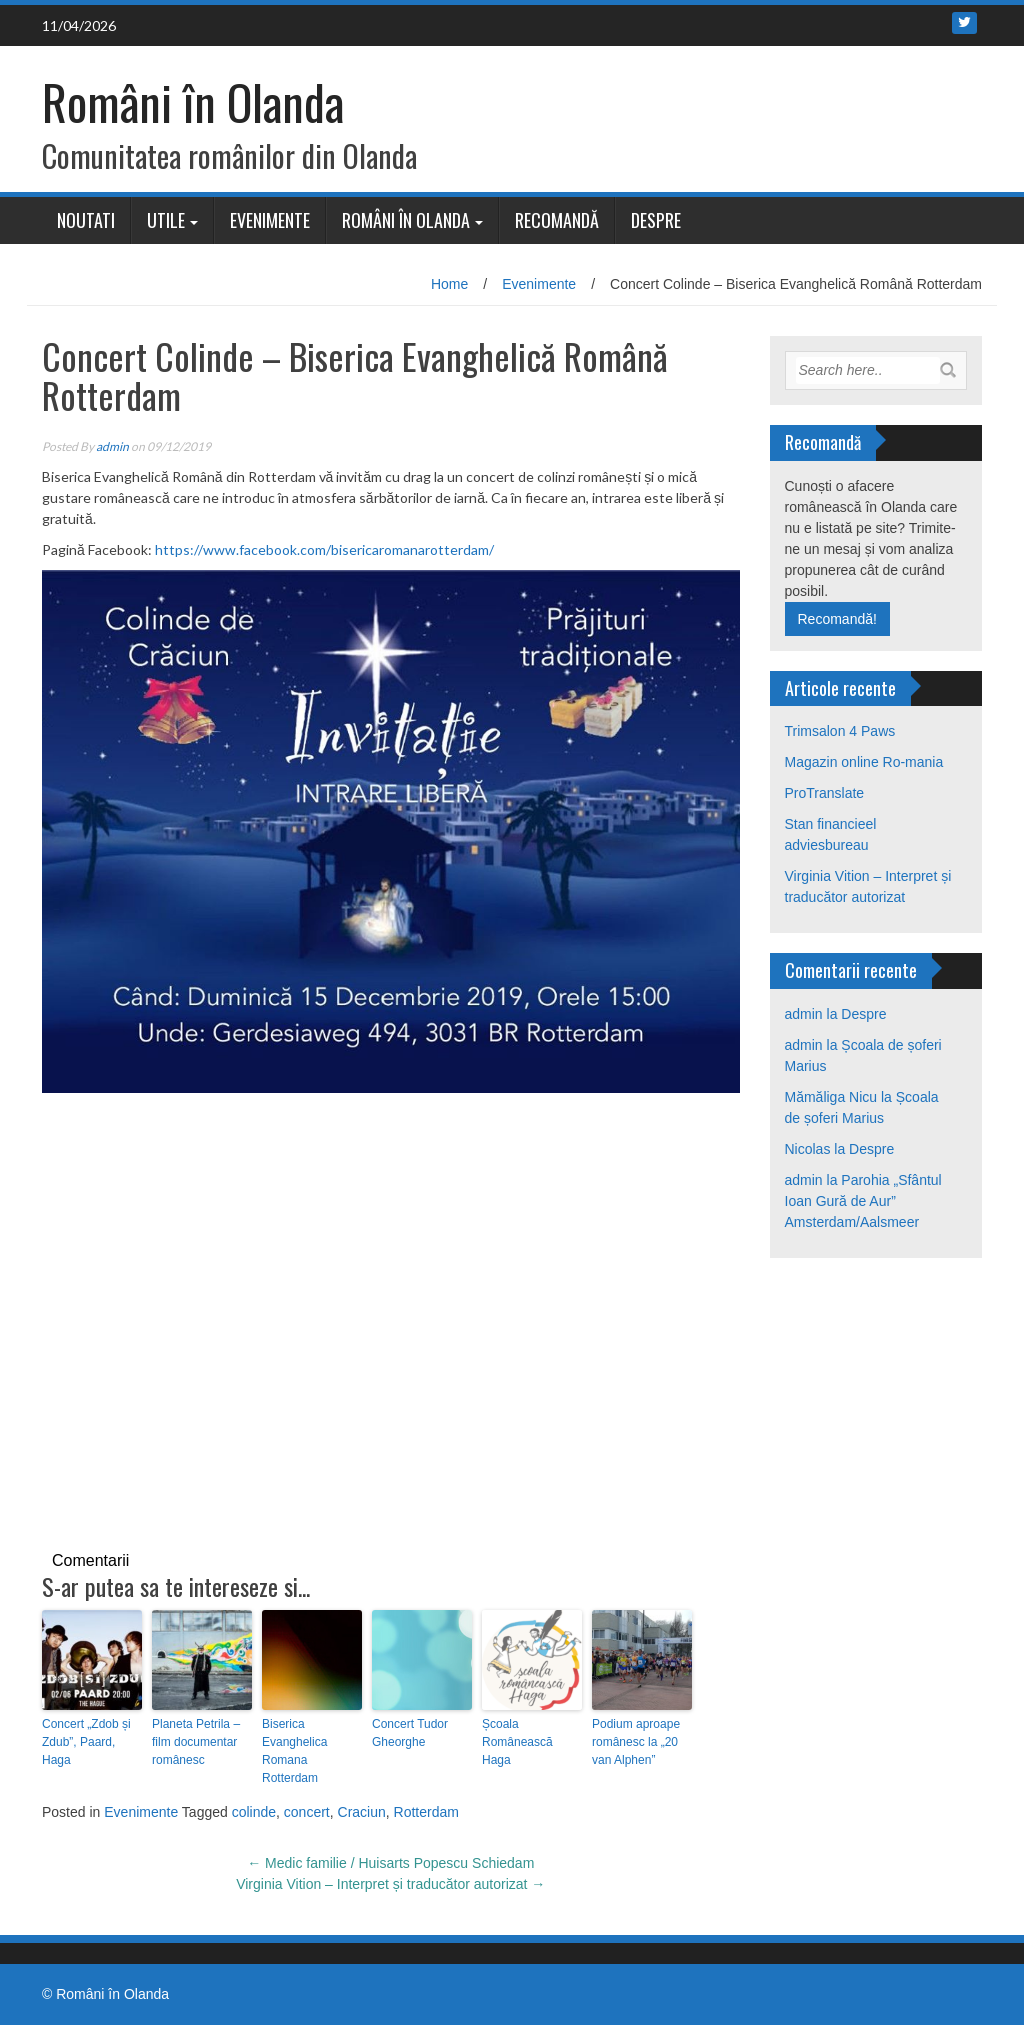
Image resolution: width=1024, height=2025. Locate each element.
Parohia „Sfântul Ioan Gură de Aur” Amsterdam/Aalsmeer (863, 1201)
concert (307, 1812)
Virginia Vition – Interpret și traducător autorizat (390, 1884)
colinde (254, 1812)
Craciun (362, 1812)
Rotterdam (426, 1812)
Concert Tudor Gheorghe (410, 1733)
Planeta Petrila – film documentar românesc (196, 1742)
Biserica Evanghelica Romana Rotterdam (294, 1751)
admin (112, 446)
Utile (166, 220)
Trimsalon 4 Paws (840, 731)
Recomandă (557, 220)
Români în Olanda (193, 101)
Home (449, 284)
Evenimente (270, 220)
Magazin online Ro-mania (864, 762)
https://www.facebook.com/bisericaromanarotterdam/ (324, 549)
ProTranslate (825, 793)
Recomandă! (837, 619)
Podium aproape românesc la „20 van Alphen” (636, 1742)
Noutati (86, 220)
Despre (656, 220)
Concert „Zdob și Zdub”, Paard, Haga (86, 1742)
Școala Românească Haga (517, 1742)
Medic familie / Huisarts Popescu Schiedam (390, 1863)
